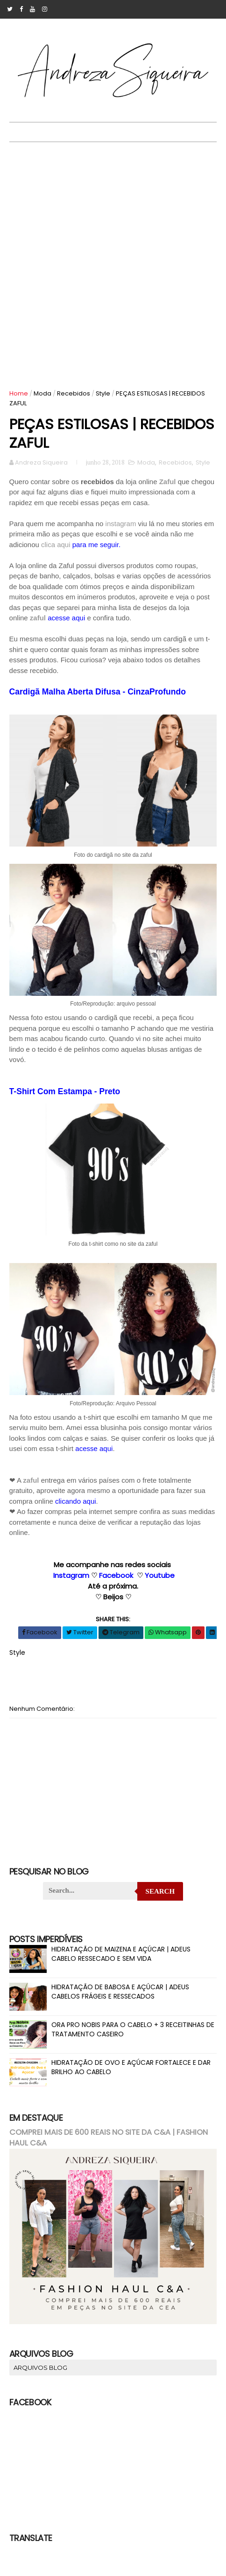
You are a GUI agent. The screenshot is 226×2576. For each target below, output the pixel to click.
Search (160, 1891)
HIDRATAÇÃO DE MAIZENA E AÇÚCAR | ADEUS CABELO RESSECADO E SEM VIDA (121, 1953)
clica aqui (56, 545)
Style (103, 393)
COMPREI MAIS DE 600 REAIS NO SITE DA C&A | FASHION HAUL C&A (108, 2137)
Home (18, 393)
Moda (42, 393)
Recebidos (73, 393)
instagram (121, 524)
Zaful (167, 482)
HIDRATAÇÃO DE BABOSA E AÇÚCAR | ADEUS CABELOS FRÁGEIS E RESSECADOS (120, 1991)
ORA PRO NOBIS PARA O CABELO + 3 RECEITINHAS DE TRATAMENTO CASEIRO (132, 2029)
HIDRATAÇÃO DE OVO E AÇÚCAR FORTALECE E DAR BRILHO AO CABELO (131, 2067)
